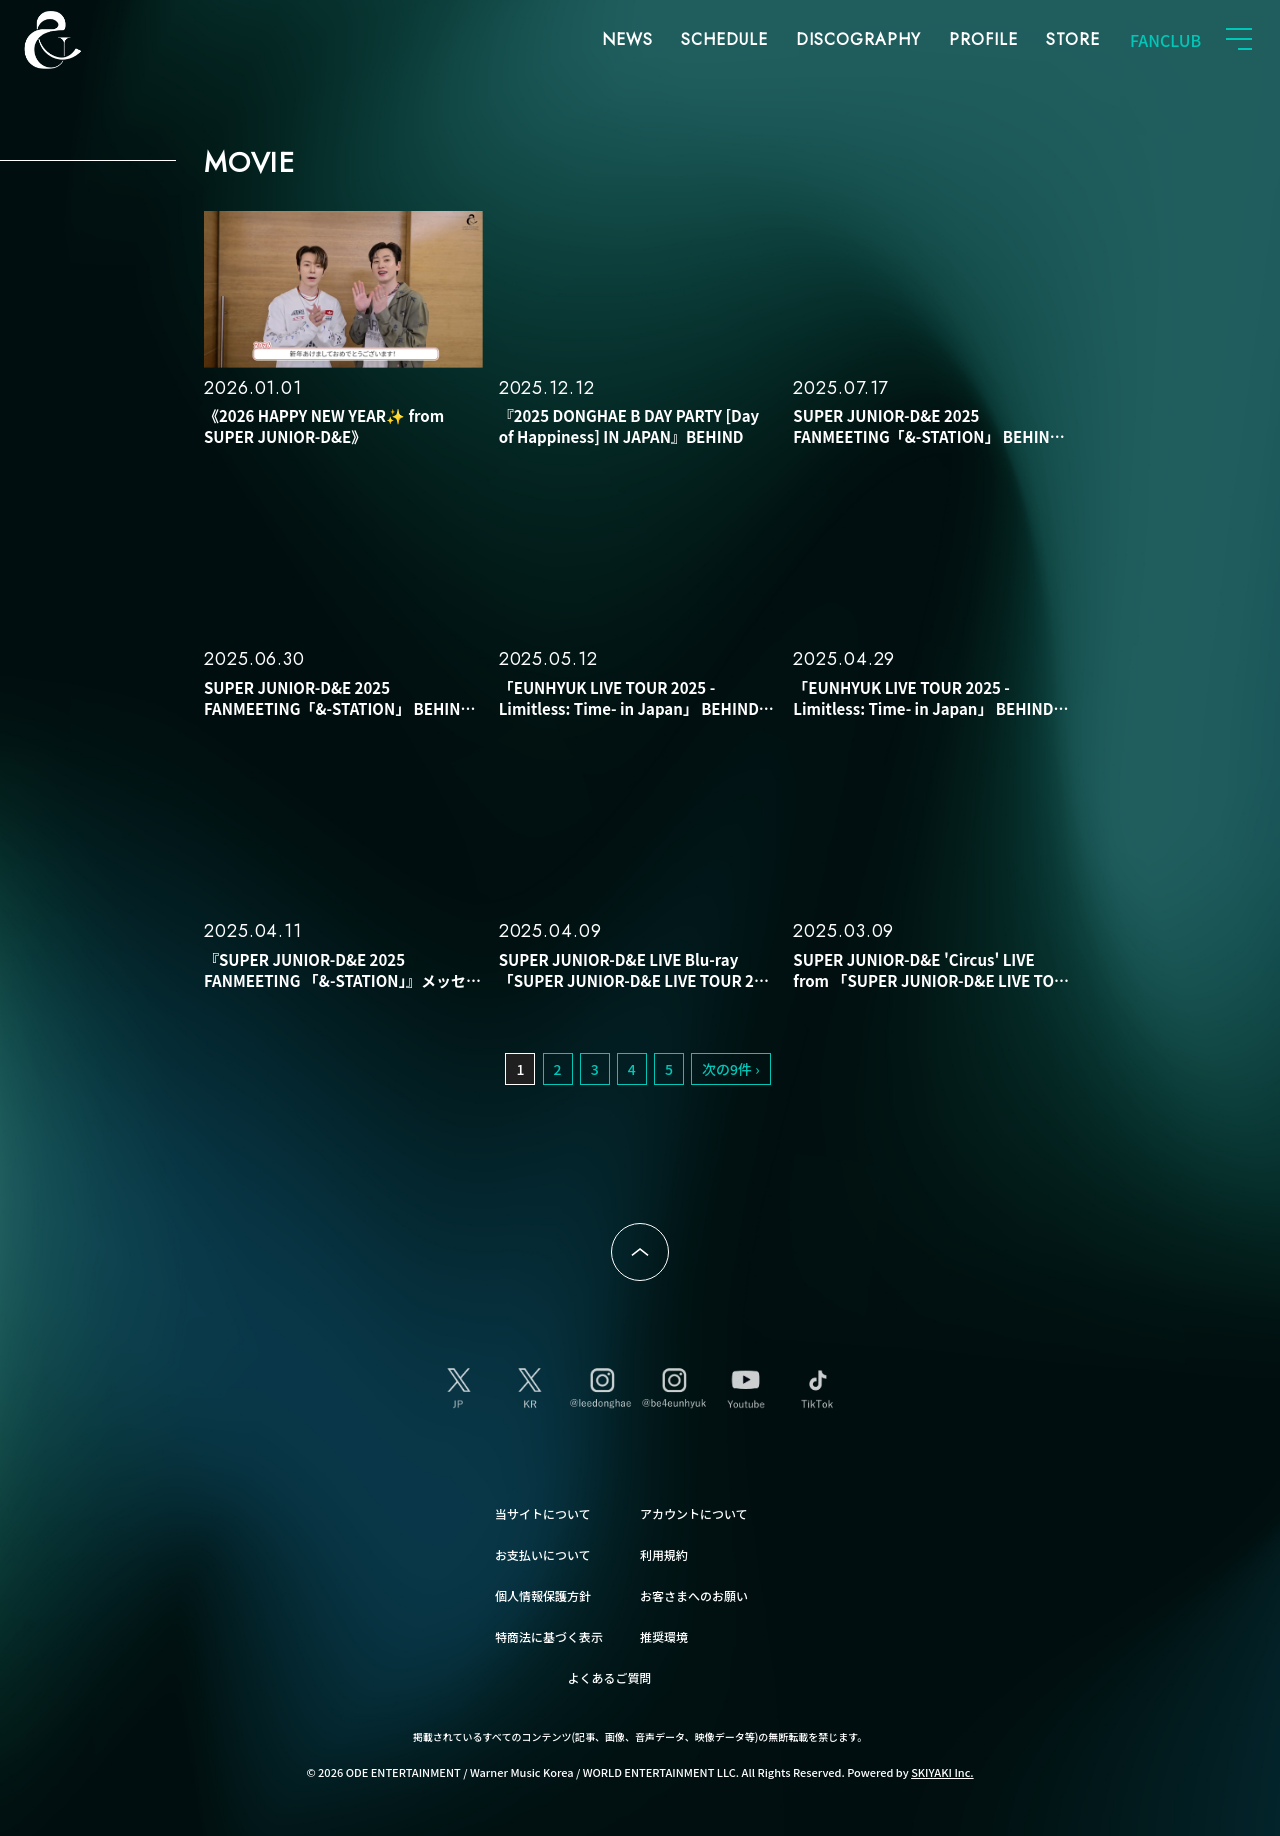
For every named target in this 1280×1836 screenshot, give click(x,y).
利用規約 (664, 1554)
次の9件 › (731, 1069)
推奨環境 (664, 1636)
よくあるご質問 (610, 1677)
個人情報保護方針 (543, 1595)
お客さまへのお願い (694, 1595)
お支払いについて (543, 1554)
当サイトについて (543, 1513)
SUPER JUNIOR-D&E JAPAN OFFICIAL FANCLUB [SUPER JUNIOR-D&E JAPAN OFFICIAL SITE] (85, 40)
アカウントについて (694, 1513)
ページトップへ (640, 1252)
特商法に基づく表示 (549, 1636)
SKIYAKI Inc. (942, 1772)
